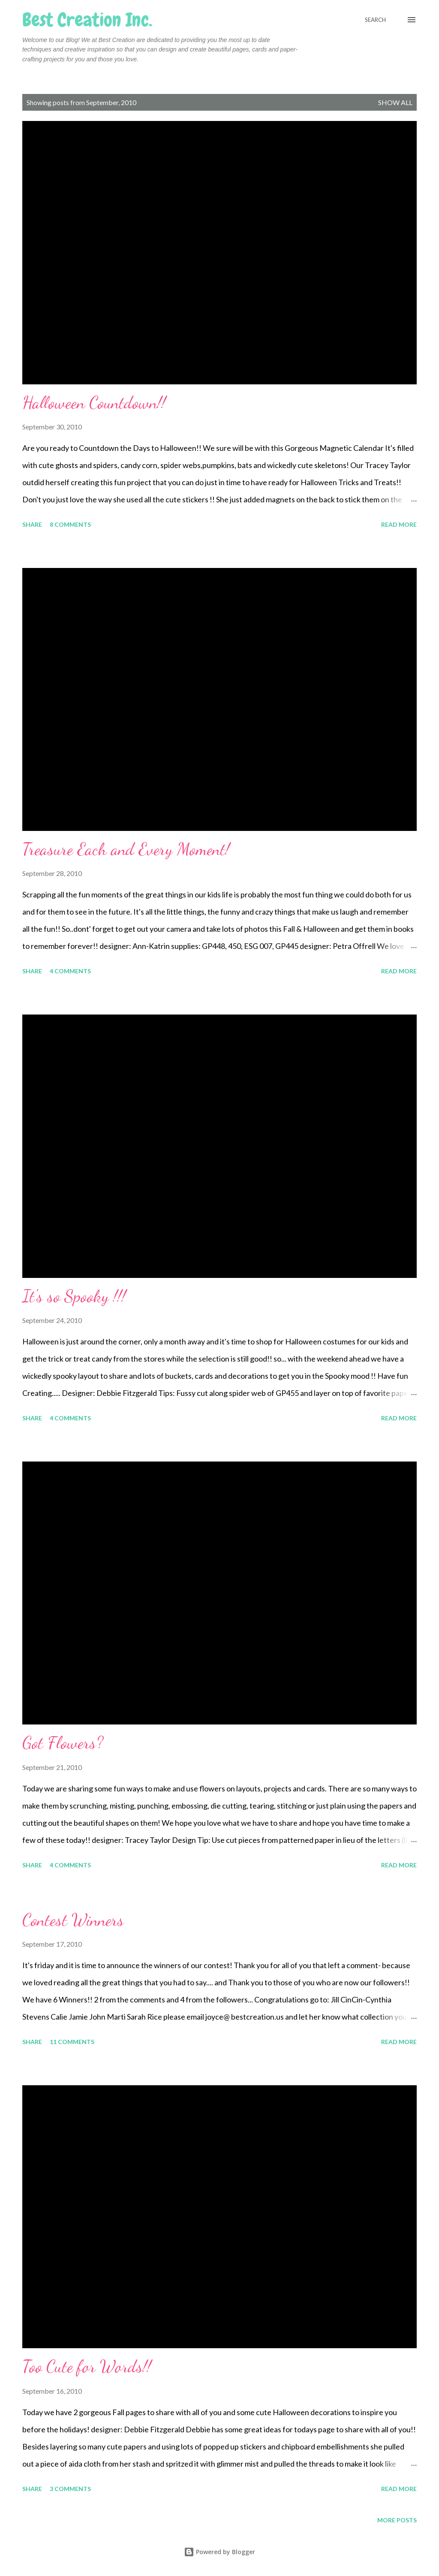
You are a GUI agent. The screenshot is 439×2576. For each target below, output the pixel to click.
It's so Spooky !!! (74, 1296)
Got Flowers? (62, 1742)
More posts (397, 2520)
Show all (395, 102)
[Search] (375, 19)
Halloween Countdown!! (94, 402)
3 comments (70, 2488)
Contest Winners (73, 1919)
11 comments (72, 2041)
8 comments (70, 524)
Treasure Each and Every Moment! (126, 849)
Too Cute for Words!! (86, 2366)
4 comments (70, 971)
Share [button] (32, 524)
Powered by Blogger (219, 2552)
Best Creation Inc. (87, 20)
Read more (399, 524)
